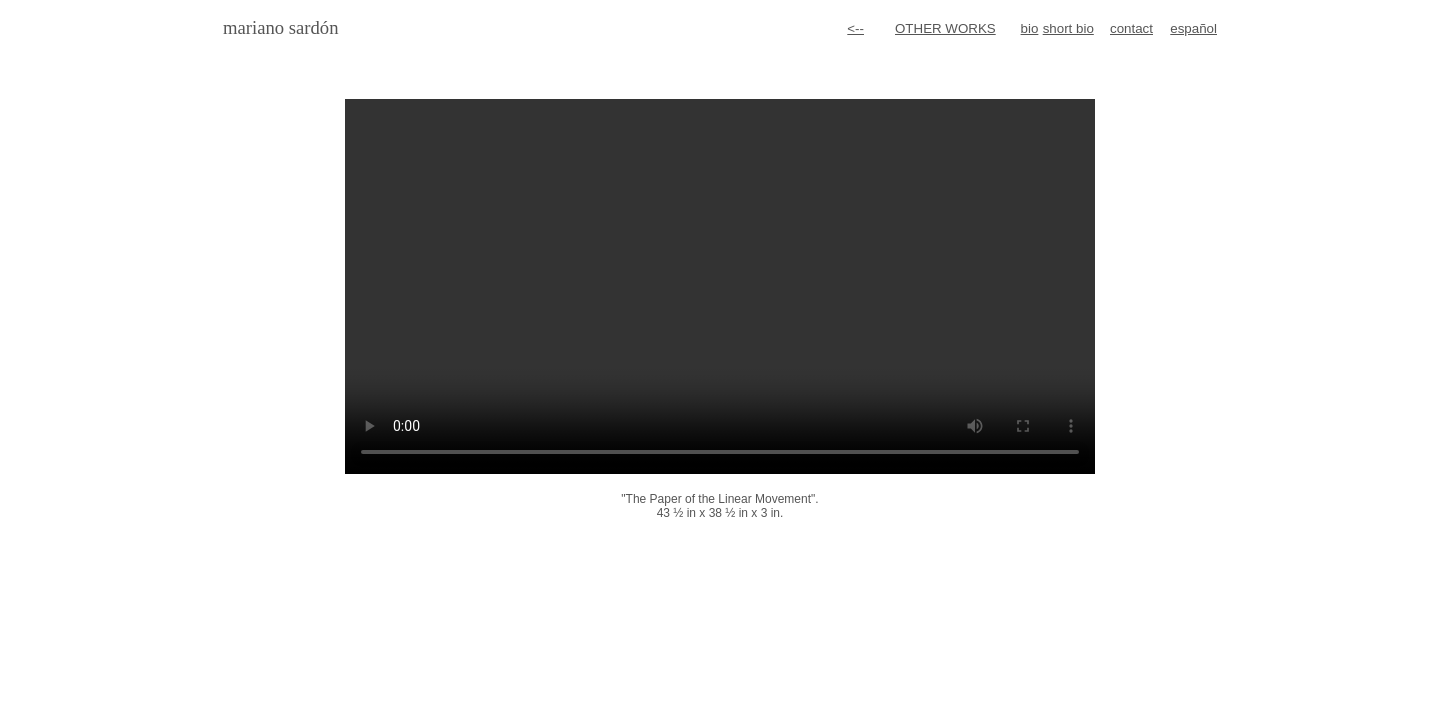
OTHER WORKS (945, 28)
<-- (855, 28)
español (1193, 28)
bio (1030, 28)
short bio (1068, 28)
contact (1131, 28)
